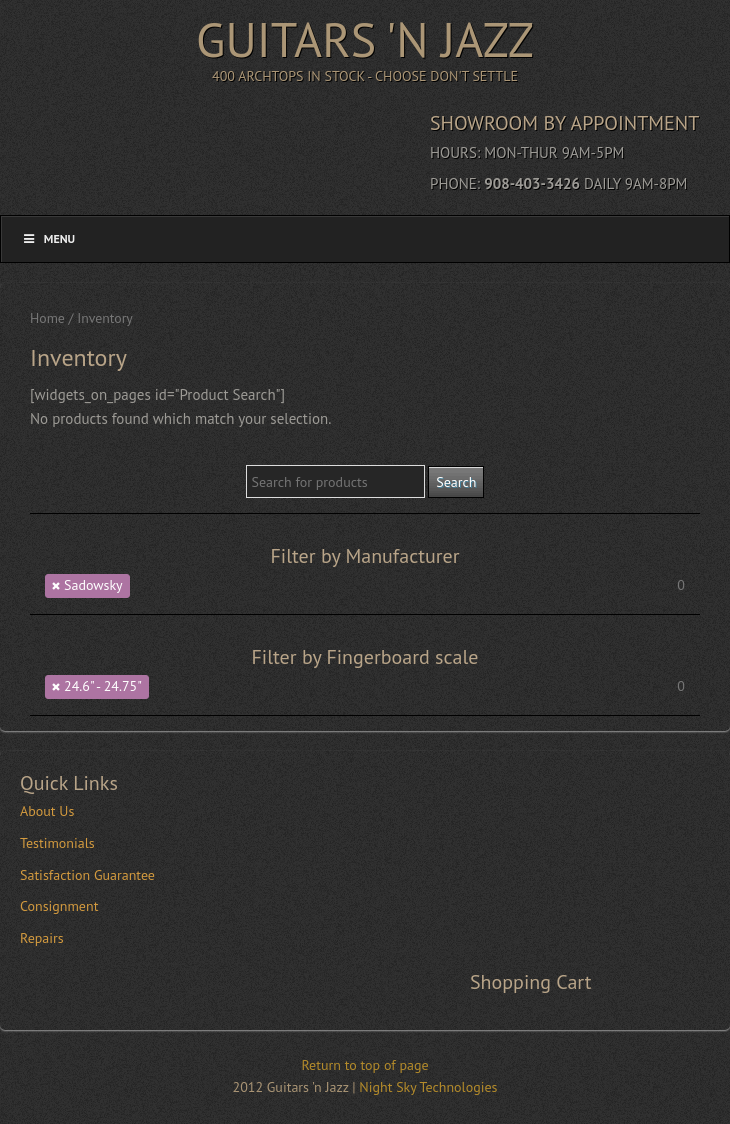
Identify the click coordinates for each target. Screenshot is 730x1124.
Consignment (59, 906)
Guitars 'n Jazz (365, 39)
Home (47, 318)
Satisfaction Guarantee (87, 875)
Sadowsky (93, 585)
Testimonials (57, 843)
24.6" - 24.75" (103, 686)
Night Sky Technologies (428, 1087)
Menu (48, 238)
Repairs (42, 938)
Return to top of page (364, 1065)
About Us (47, 811)
